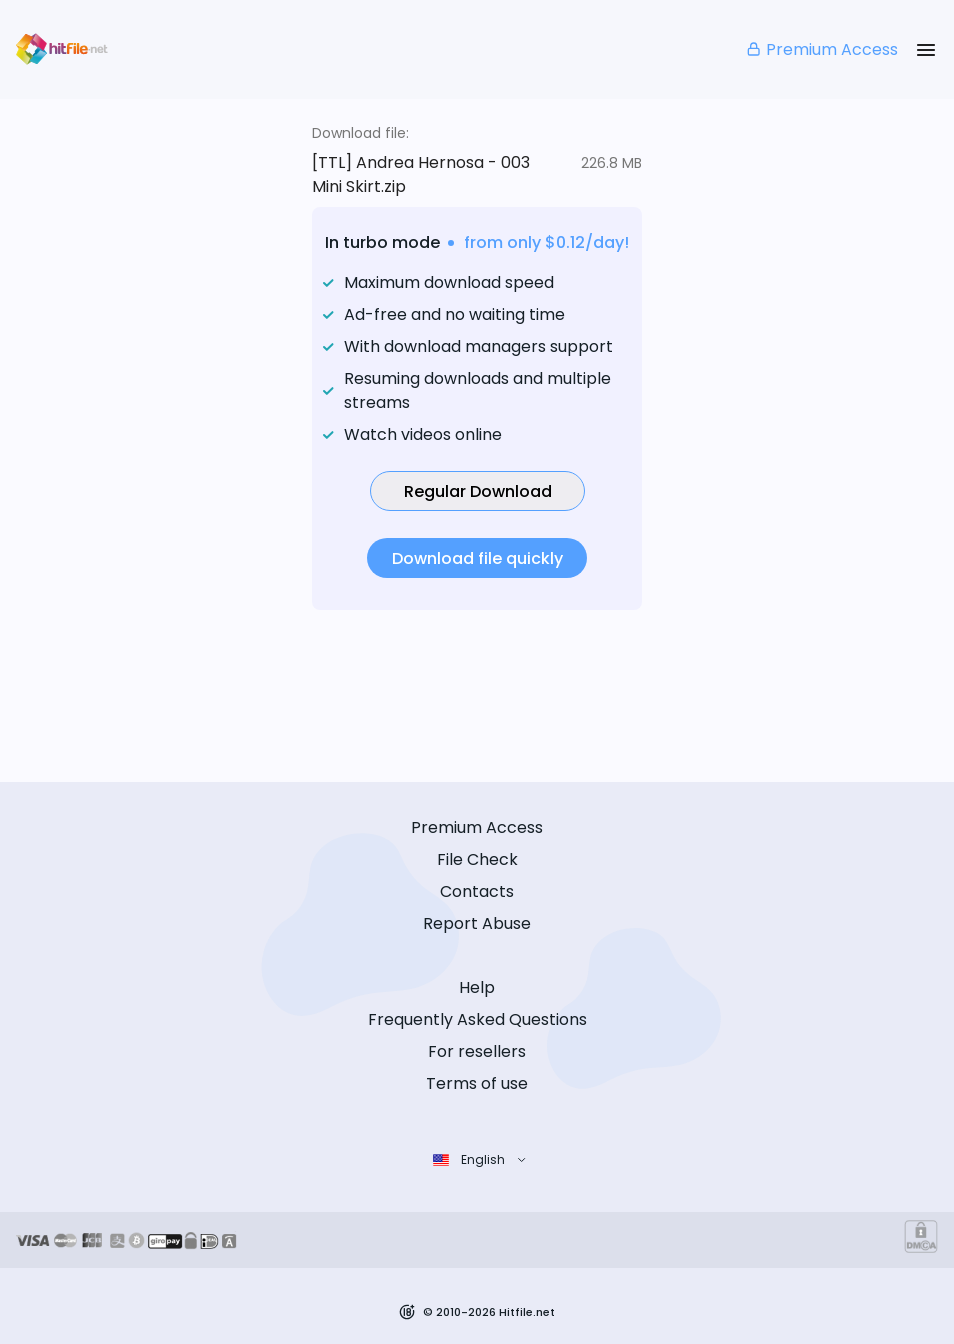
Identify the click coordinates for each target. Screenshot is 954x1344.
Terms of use (477, 1083)
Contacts (477, 891)
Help (477, 987)
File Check (477, 859)
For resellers (477, 1051)
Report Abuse (477, 923)
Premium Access (821, 49)
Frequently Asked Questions (477, 1019)
